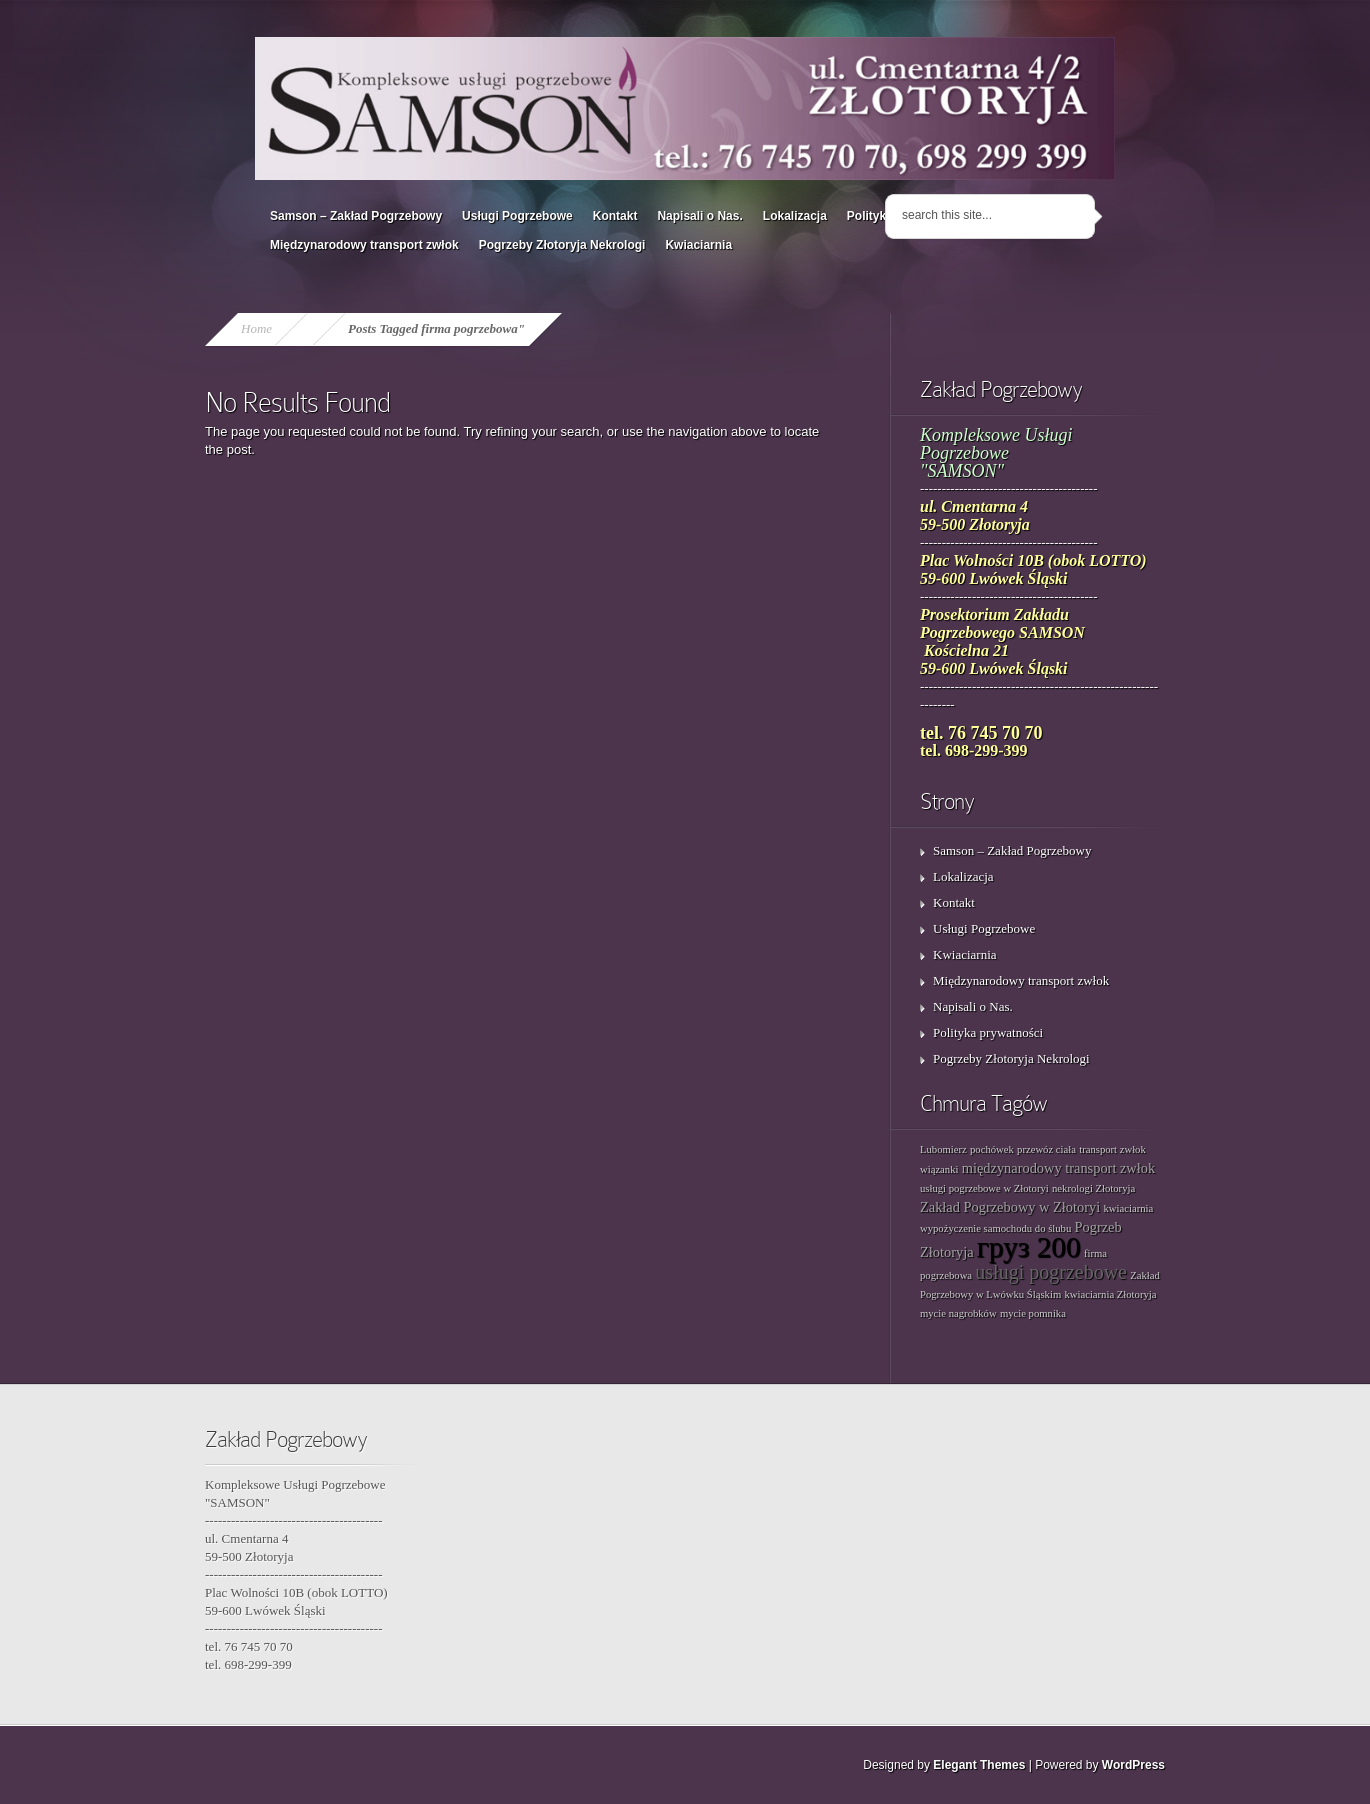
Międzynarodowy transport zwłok (364, 245)
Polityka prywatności (988, 1032)
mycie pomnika (1033, 1313)
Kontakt (615, 216)
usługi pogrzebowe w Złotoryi (984, 1188)
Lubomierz (943, 1149)
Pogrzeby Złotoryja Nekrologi (562, 245)
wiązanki (939, 1169)
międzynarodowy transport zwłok (1058, 1168)
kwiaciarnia (1129, 1208)
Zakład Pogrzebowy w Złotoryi (1010, 1207)
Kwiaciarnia (698, 245)
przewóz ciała (1046, 1149)
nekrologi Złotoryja (1093, 1188)
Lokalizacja (795, 216)
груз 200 (1029, 1247)
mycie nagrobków (958, 1313)
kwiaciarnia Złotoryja (1110, 1294)
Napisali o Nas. (699, 216)
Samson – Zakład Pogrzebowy (356, 216)
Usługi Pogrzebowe (517, 216)
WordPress (1133, 1765)
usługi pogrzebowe (1051, 1272)
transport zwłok (1112, 1149)
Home (256, 328)
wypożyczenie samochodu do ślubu (995, 1228)
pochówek (992, 1149)
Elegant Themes (979, 1765)
